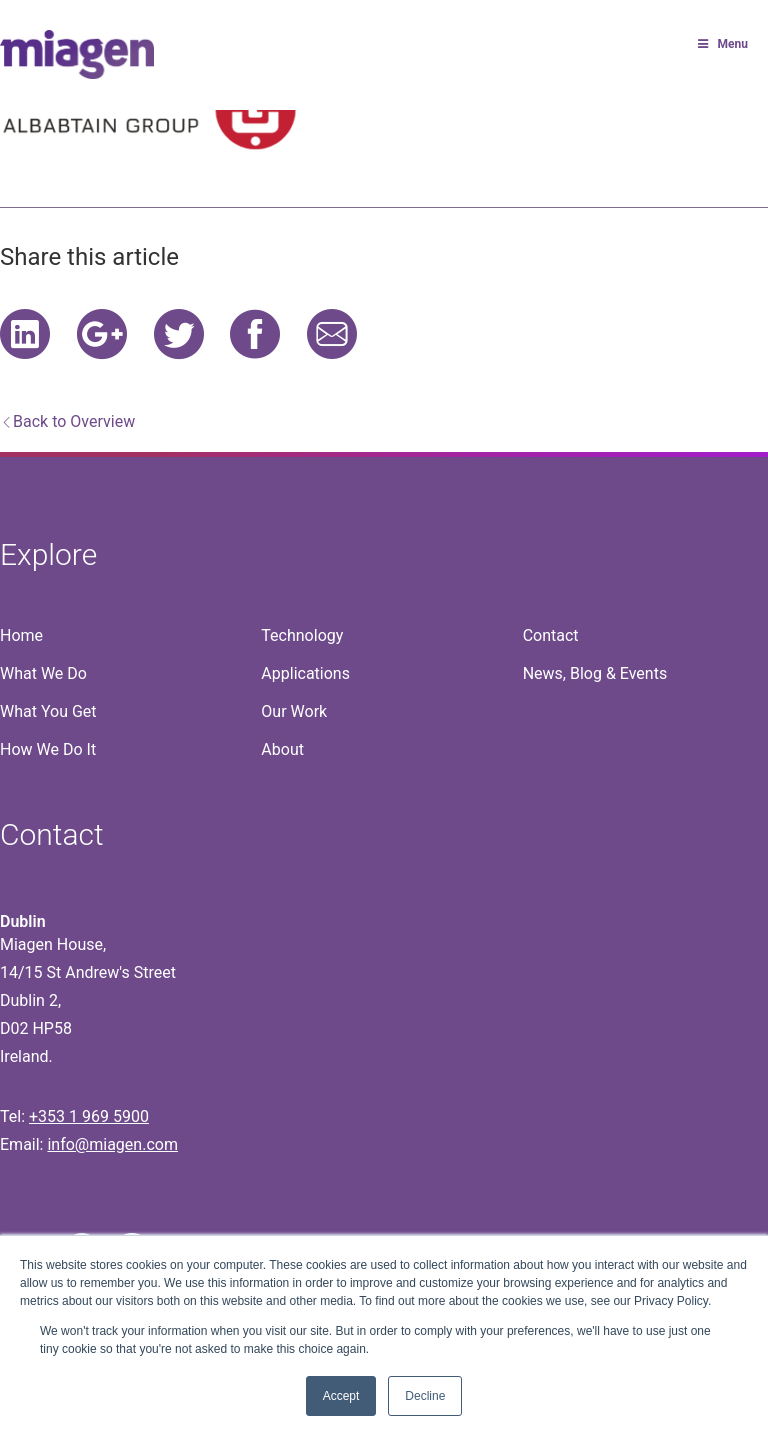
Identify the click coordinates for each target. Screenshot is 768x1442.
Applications (305, 673)
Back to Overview (74, 421)
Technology (302, 635)
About (282, 749)
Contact (551, 635)
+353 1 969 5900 (89, 1116)
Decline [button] (425, 1396)
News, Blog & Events (595, 673)
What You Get (48, 711)
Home (21, 635)
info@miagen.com (112, 1144)
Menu (721, 44)
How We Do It (48, 749)
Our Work (294, 711)
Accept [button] (341, 1396)
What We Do (43, 673)
